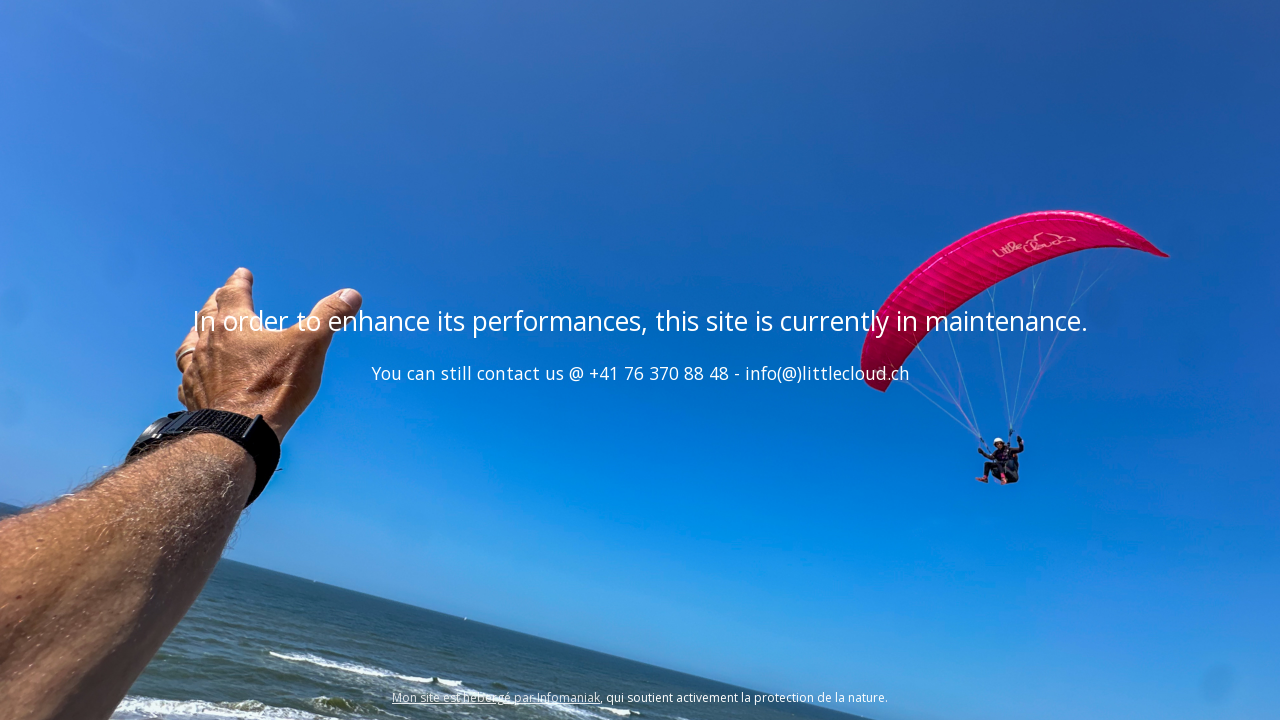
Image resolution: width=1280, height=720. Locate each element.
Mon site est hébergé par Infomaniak (496, 697)
